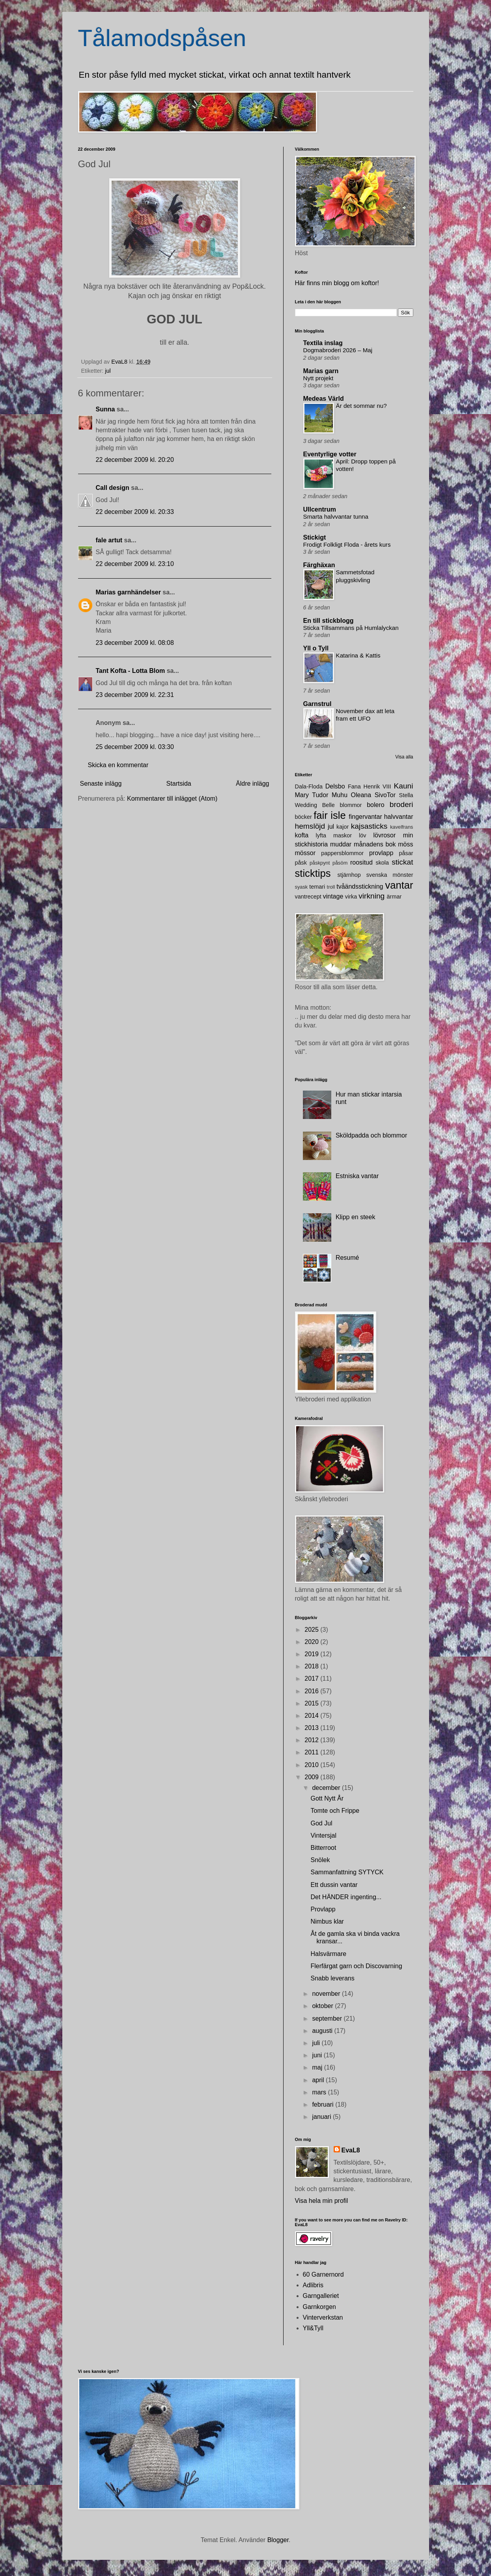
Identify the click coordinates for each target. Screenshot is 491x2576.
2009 (312, 1777)
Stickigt (314, 537)
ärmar (394, 896)
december (327, 1787)
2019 (312, 1654)
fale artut (109, 540)
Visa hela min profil (321, 2200)
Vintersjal (323, 1835)
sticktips (313, 873)
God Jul (321, 1823)
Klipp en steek (355, 1217)
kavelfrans (401, 827)
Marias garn (321, 371)
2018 (312, 1666)
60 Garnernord (323, 2274)
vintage (333, 896)
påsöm (339, 863)
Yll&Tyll (313, 2328)
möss (405, 844)
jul (107, 371)
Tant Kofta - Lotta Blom (130, 670)
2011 (312, 1752)
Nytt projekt (318, 378)
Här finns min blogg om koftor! (337, 283)
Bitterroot (323, 1847)
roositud (361, 862)
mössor (305, 853)
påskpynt (320, 863)
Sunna (105, 409)
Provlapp (322, 1909)
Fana (354, 786)
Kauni (403, 786)
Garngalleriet (321, 2295)
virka (351, 896)
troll (331, 887)
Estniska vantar (357, 1176)
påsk (301, 862)
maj (318, 2067)
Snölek (320, 1860)
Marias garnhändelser (128, 592)
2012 (312, 1740)
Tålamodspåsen (162, 38)
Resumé (347, 1257)
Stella (406, 795)
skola (382, 862)
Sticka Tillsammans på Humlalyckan (351, 627)
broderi (401, 804)
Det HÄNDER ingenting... (345, 1897)
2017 (312, 1678)
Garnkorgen (319, 2306)
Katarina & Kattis (358, 655)
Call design (112, 487)
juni (317, 2055)
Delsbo (335, 786)
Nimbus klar (327, 1921)
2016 (312, 1691)
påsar (406, 853)
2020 (312, 1641)
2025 (312, 1629)
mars (320, 2092)
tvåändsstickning (359, 886)
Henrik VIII (377, 786)
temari (317, 887)
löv (362, 835)
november (327, 1993)
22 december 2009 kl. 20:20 (135, 459)
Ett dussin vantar (333, 1884)
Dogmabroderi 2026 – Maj (338, 350)
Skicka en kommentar (118, 765)
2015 (312, 1703)
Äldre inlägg (252, 783)
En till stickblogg (328, 620)
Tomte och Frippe (334, 1810)
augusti (323, 2030)
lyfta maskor (334, 835)
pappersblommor (342, 853)
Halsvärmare (328, 1953)
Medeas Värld (323, 398)
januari (322, 2116)
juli (316, 2043)
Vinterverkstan (323, 2317)
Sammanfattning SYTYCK (346, 1872)
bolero (375, 804)
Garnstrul (317, 704)
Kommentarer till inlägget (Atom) (172, 798)
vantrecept (308, 896)
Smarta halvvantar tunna (335, 516)
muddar (340, 844)
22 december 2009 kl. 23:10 (135, 563)
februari (323, 2104)
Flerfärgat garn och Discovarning (356, 1966)
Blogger (278, 2540)
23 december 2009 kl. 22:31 (135, 694)
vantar (399, 885)
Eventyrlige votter (330, 454)
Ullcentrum (319, 509)
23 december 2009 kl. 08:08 (135, 642)
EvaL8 (351, 2150)
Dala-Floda (309, 786)
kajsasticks (369, 826)
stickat (402, 862)
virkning (371, 896)
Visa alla (404, 757)
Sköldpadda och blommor (371, 1135)
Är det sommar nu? (361, 405)
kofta (302, 835)
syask (301, 887)
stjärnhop (349, 875)
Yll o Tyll (316, 648)
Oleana (361, 795)
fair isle (330, 815)
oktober (323, 2006)
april (319, 2080)
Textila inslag (323, 343)
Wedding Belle (315, 805)
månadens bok (375, 844)
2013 (312, 1727)
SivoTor (385, 795)
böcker (303, 817)
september (328, 2018)
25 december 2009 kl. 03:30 (135, 746)
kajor (342, 827)
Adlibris (313, 2285)
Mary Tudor (312, 795)
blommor (351, 805)
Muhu (339, 795)
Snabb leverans (332, 1978)
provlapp (381, 853)
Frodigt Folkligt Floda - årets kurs (347, 544)
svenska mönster (389, 875)
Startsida (178, 783)
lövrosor (384, 835)
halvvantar (398, 816)
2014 (312, 1715)
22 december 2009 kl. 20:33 (135, 511)
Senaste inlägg (101, 783)
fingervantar (365, 816)
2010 (312, 1765)
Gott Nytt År (327, 1798)
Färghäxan (319, 565)
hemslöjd (310, 826)
